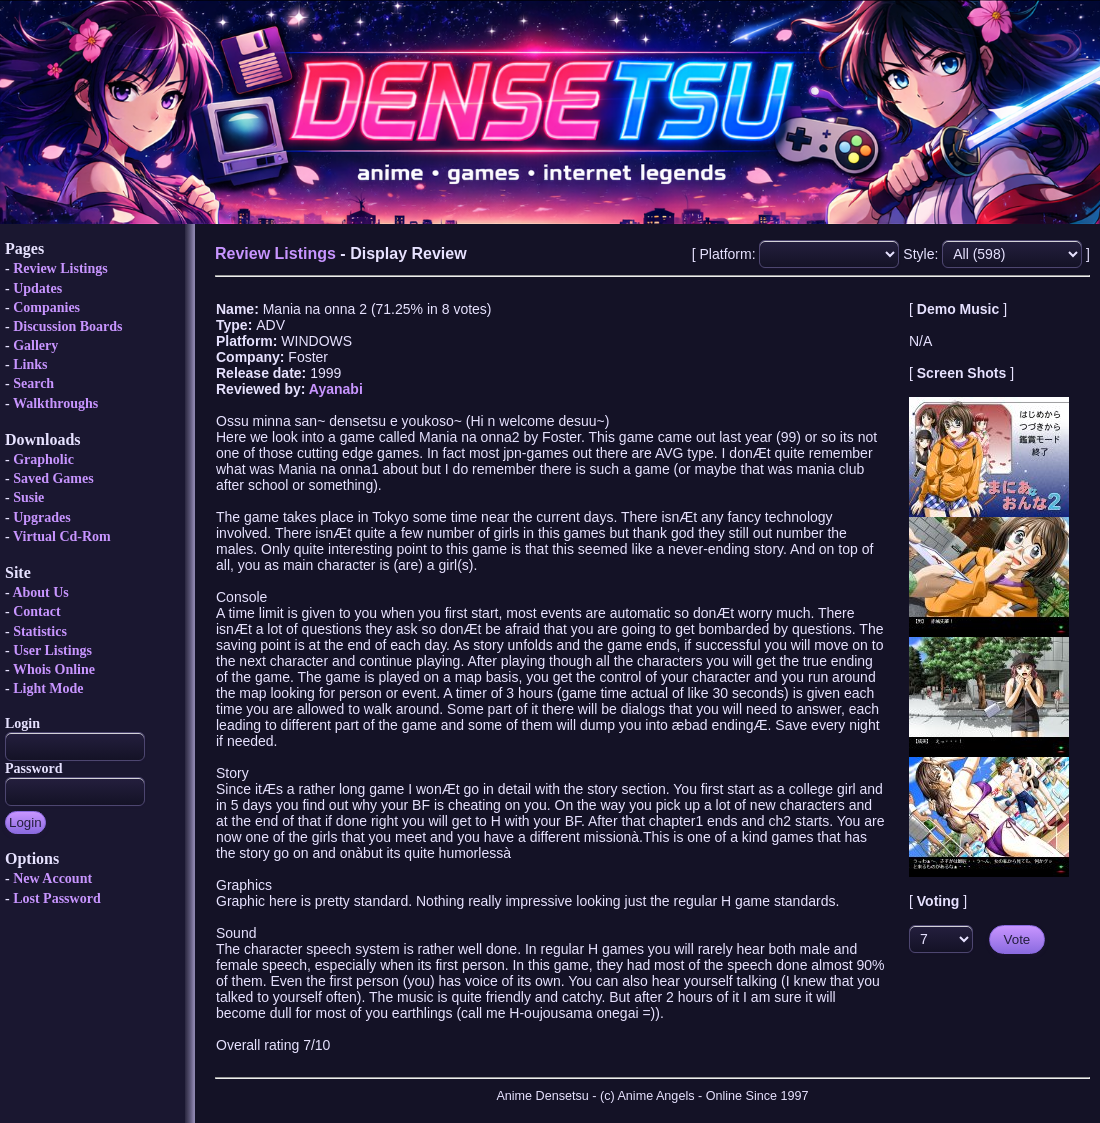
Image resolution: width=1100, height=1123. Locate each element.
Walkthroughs (55, 403)
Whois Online (54, 669)
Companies (46, 307)
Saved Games (53, 478)
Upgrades (42, 517)
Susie (28, 497)
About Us (40, 592)
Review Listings (60, 268)
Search (33, 383)
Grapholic (43, 459)
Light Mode (48, 688)
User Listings (52, 650)
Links (30, 364)
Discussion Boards (67, 326)
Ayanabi (336, 389)
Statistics (40, 631)
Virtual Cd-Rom (62, 536)
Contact (36, 611)
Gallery (35, 345)
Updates (37, 288)
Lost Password (57, 898)
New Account (52, 878)
